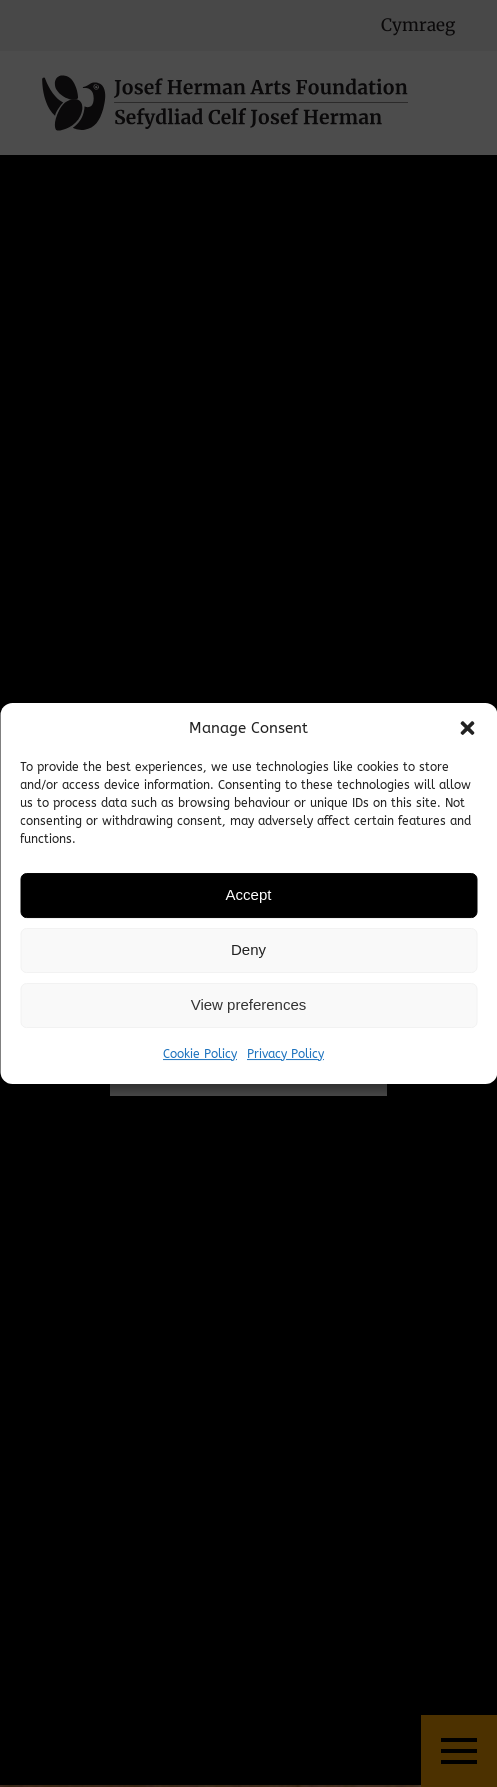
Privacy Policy (285, 1054)
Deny (248, 949)
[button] (467, 728)
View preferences (249, 1004)
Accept (249, 894)
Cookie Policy (200, 1054)
